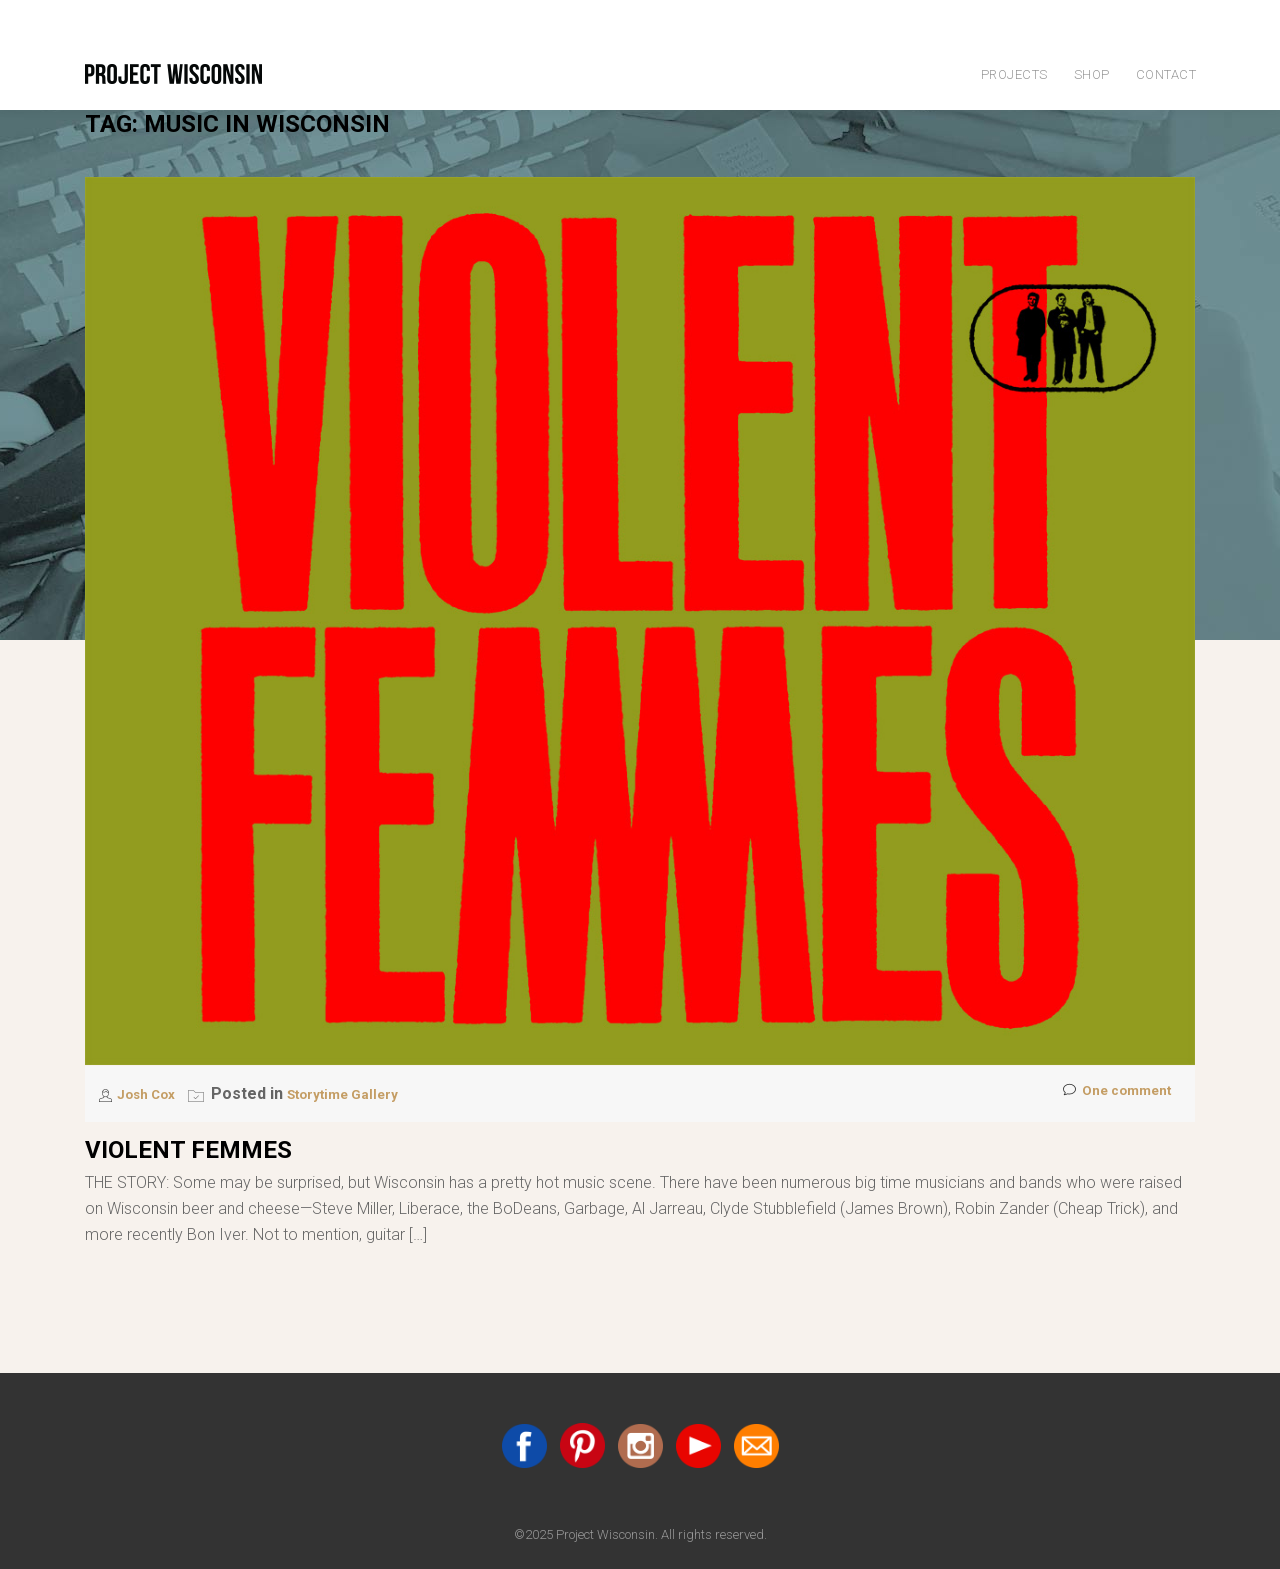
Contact (1166, 74)
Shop (1092, 74)
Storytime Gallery (366, 1093)
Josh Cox (154, 1093)
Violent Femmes (188, 1150)
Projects (1014, 74)
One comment (1108, 1094)
